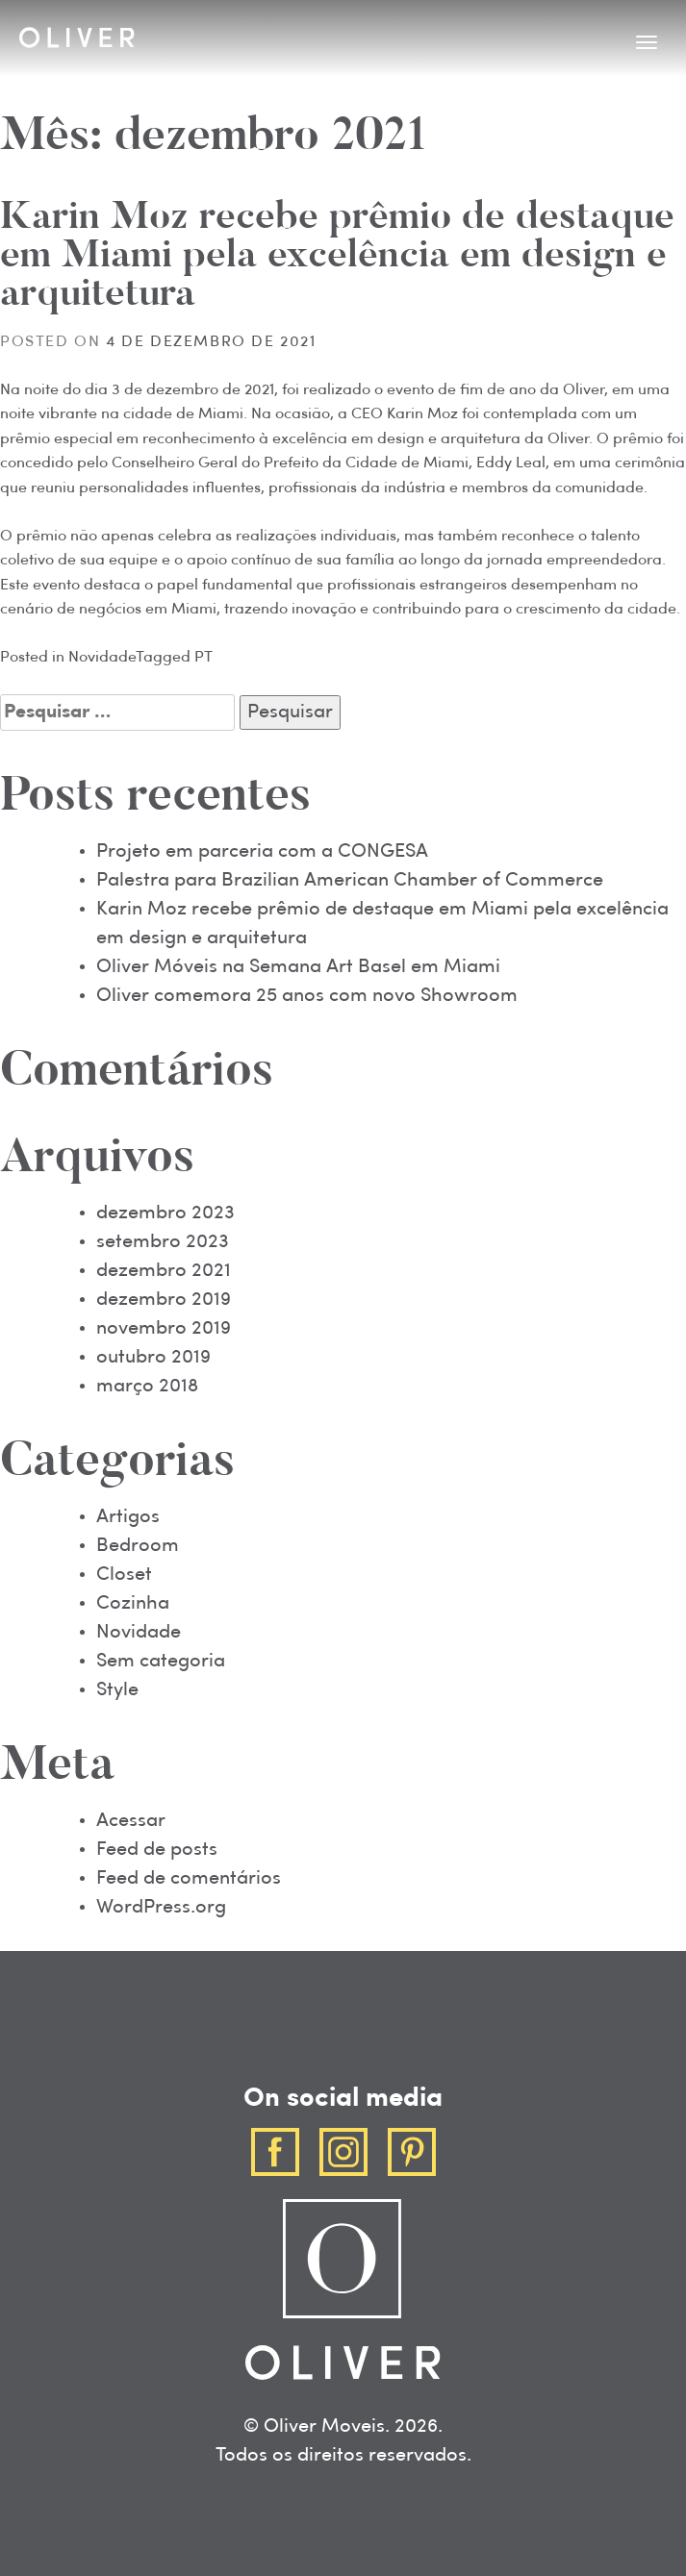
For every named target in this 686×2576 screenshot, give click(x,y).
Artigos (128, 1517)
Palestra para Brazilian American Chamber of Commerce (349, 880)
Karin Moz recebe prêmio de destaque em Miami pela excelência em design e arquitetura (337, 257)
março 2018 (147, 1386)
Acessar (130, 1821)
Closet (124, 1575)
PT (203, 657)
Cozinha (132, 1603)
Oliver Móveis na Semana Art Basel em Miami (298, 967)
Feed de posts (156, 1850)
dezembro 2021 (163, 1271)
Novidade (102, 657)
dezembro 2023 (165, 1213)
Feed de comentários (188, 1878)
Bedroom (137, 1546)
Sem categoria (160, 1661)
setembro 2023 (162, 1242)
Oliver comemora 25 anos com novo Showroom (307, 996)
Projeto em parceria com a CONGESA (262, 852)
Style (117, 1690)
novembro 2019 (163, 1328)
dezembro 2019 (163, 1300)
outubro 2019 (153, 1357)
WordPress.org (161, 1907)
